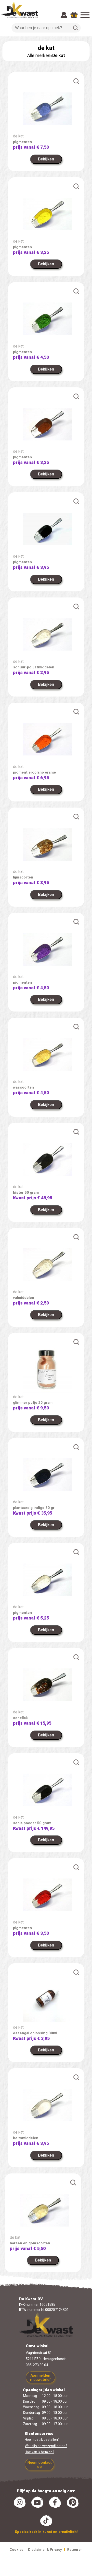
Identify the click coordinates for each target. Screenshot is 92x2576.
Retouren (74, 2549)
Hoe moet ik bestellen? (42, 2439)
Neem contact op (39, 2464)
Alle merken (38, 55)
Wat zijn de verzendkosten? (46, 2446)
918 (74, 16)
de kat (18, 136)
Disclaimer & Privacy (45, 2549)
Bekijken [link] (46, 159)
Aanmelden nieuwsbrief (40, 2377)
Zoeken (75, 27)
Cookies (16, 2549)
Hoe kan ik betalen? (39, 2452)
